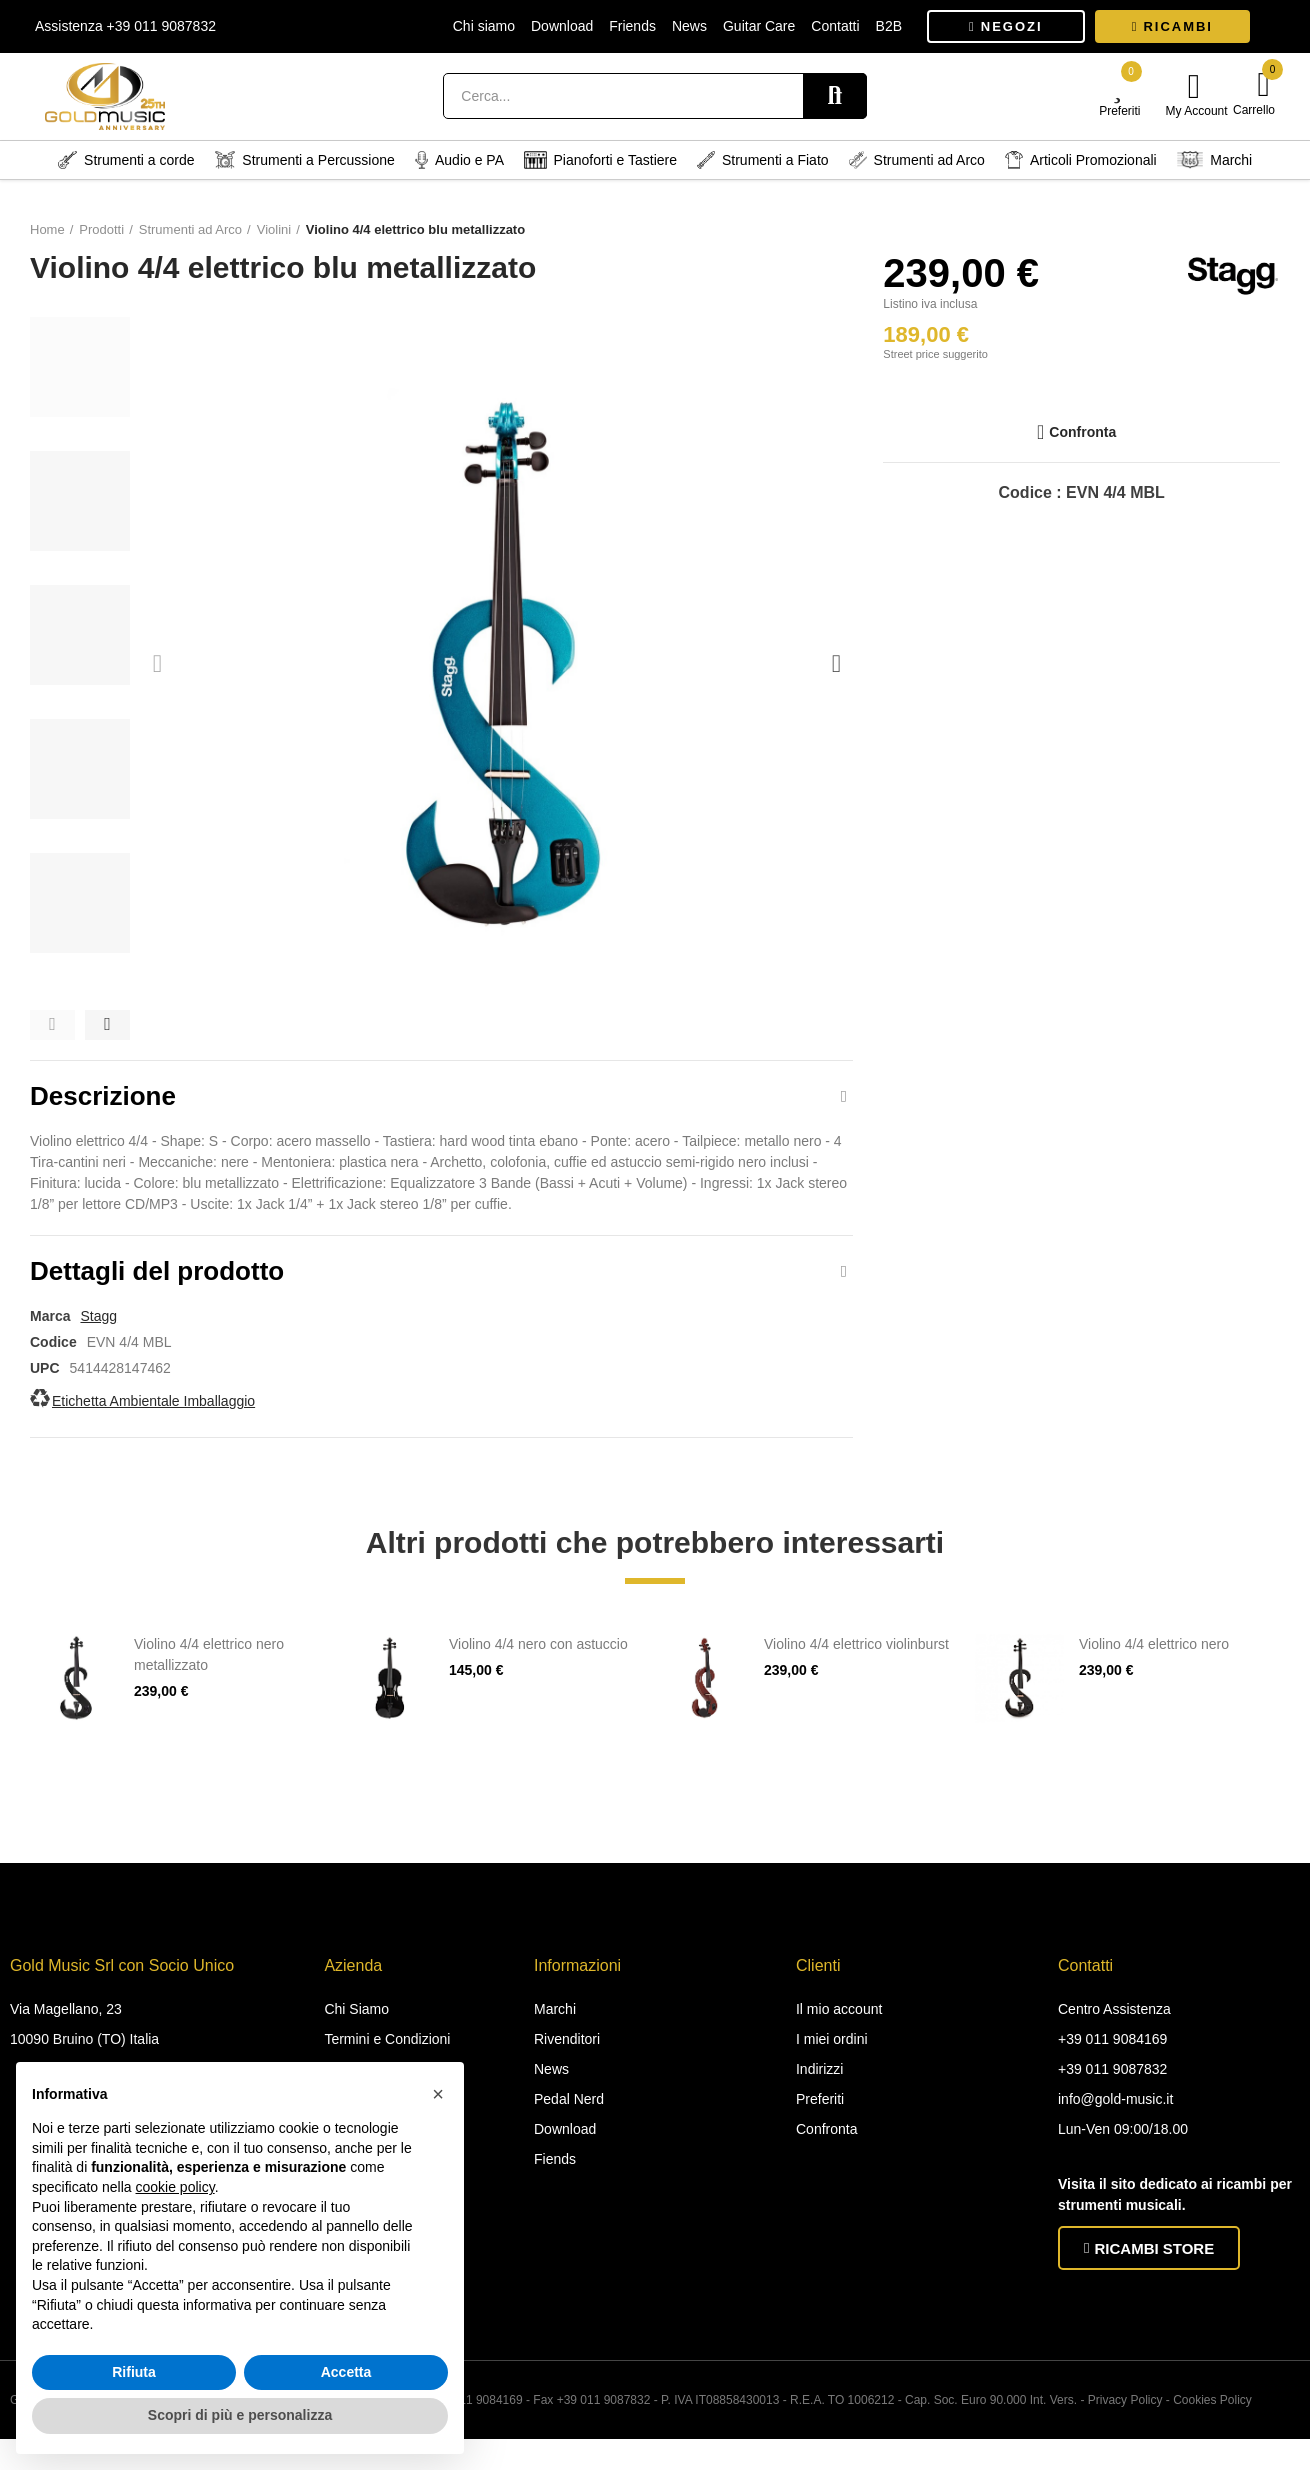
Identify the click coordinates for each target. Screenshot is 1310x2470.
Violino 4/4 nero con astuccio (538, 1662)
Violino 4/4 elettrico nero (1154, 1662)
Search (835, 96)
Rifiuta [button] (134, 2372)
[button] (1006, 26)
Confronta (1082, 432)
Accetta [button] (346, 2372)
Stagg (98, 1334)
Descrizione (103, 1100)
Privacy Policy (1125, 2418)
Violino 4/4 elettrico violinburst (856, 1662)
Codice (53, 1360)
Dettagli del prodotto (157, 1284)
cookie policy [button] (175, 2187)
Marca (50, 1334)
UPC (45, 1386)
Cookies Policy (1212, 2418)
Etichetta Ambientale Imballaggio (153, 1419)
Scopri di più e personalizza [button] (240, 2415)
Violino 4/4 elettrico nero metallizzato (209, 1672)
